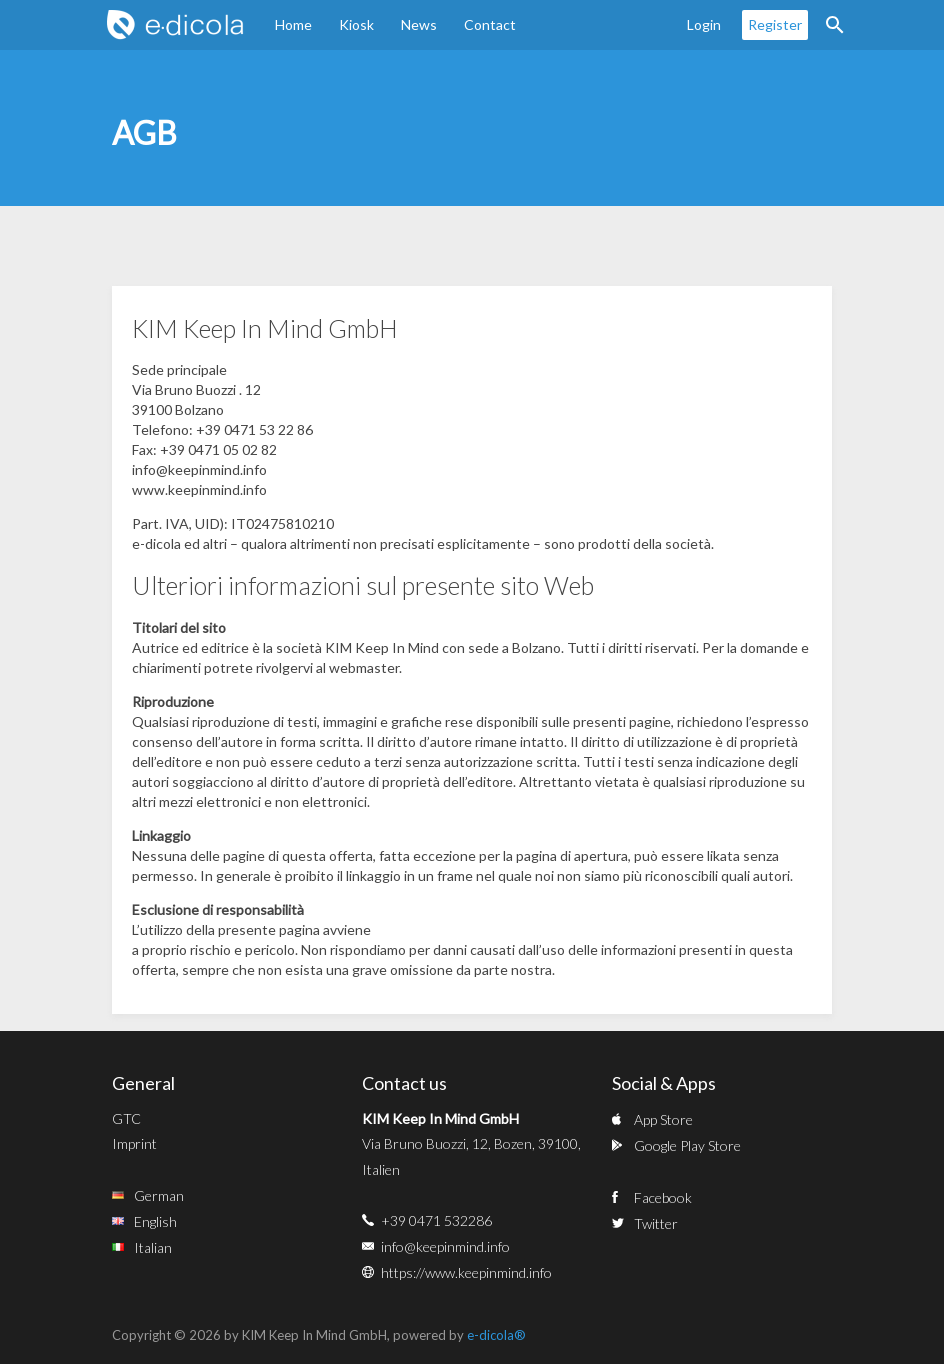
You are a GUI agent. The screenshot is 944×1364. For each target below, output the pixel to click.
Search (835, 25)
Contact (490, 24)
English (155, 1221)
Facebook (663, 1197)
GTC (126, 1118)
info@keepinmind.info (445, 1246)
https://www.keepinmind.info (466, 1272)
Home (293, 24)
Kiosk (356, 24)
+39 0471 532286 (436, 1220)
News (419, 24)
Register (775, 24)
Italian (153, 1247)
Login (704, 24)
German (159, 1195)
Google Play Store (687, 1145)
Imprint (134, 1143)
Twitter (656, 1223)
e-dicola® (496, 1335)
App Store (663, 1119)
